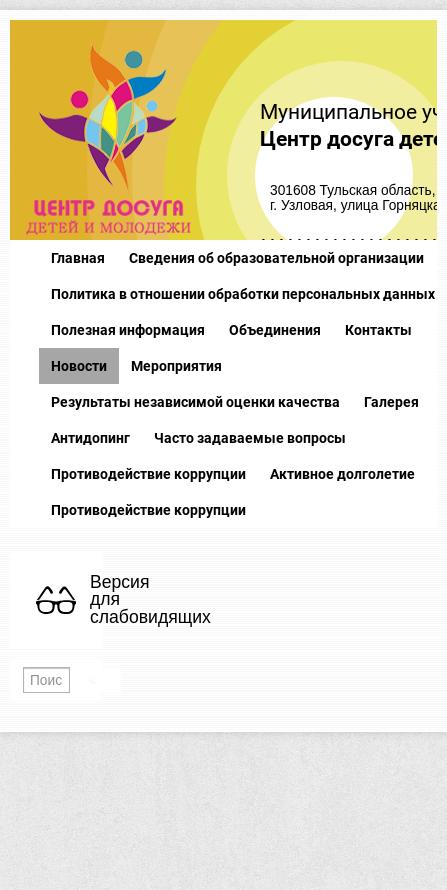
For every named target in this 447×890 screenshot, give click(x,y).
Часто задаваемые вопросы (250, 438)
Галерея (391, 402)
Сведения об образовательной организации (276, 258)
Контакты (378, 330)
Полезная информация (128, 330)
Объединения (275, 330)
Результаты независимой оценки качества (195, 402)
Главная (78, 258)
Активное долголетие (342, 474)
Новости (79, 366)
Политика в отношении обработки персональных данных (243, 294)
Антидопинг (90, 438)
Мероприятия (176, 366)
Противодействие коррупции (148, 474)
